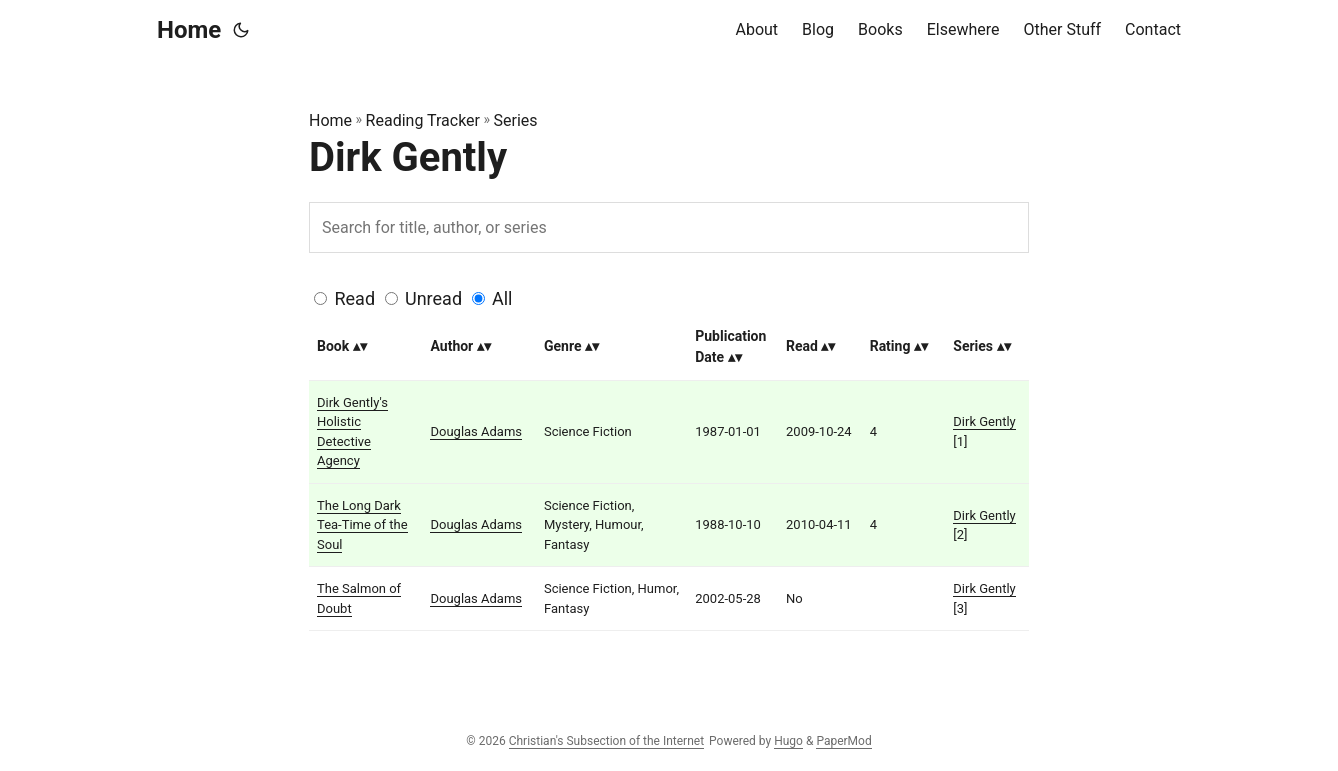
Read (354, 298)
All (502, 298)
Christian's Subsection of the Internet (606, 741)
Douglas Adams (476, 431)
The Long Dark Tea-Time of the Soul (362, 525)
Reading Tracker (423, 120)
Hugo (788, 741)
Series (516, 120)
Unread (433, 298)
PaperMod (843, 741)
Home (189, 30)
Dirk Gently (984, 421)
